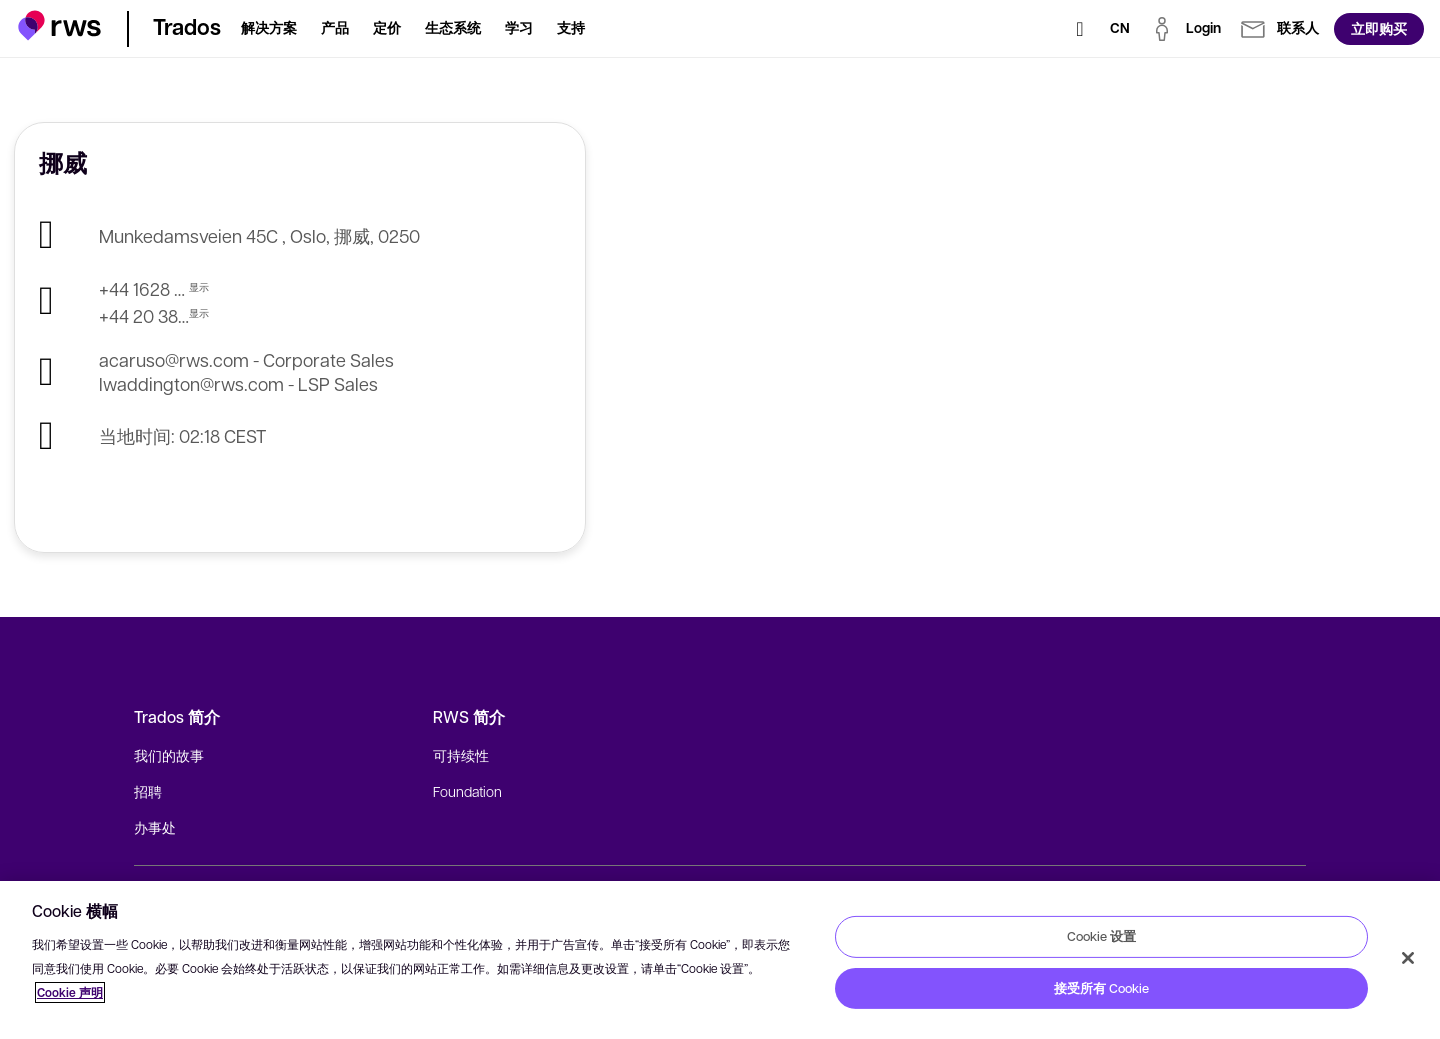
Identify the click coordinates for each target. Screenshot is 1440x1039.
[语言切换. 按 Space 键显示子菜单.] (1120, 29)
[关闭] (1408, 958)
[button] (59, 25)
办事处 (155, 827)
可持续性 (461, 755)
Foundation (467, 791)
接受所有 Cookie (1101, 988)
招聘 (148, 791)
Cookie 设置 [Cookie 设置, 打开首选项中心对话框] (1101, 936)
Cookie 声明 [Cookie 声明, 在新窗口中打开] (70, 992)
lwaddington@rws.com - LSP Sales (238, 383)
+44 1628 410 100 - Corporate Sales (144, 288)
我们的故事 (169, 755)
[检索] (1080, 29)
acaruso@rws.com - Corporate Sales (246, 359)
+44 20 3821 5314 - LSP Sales (144, 315)
